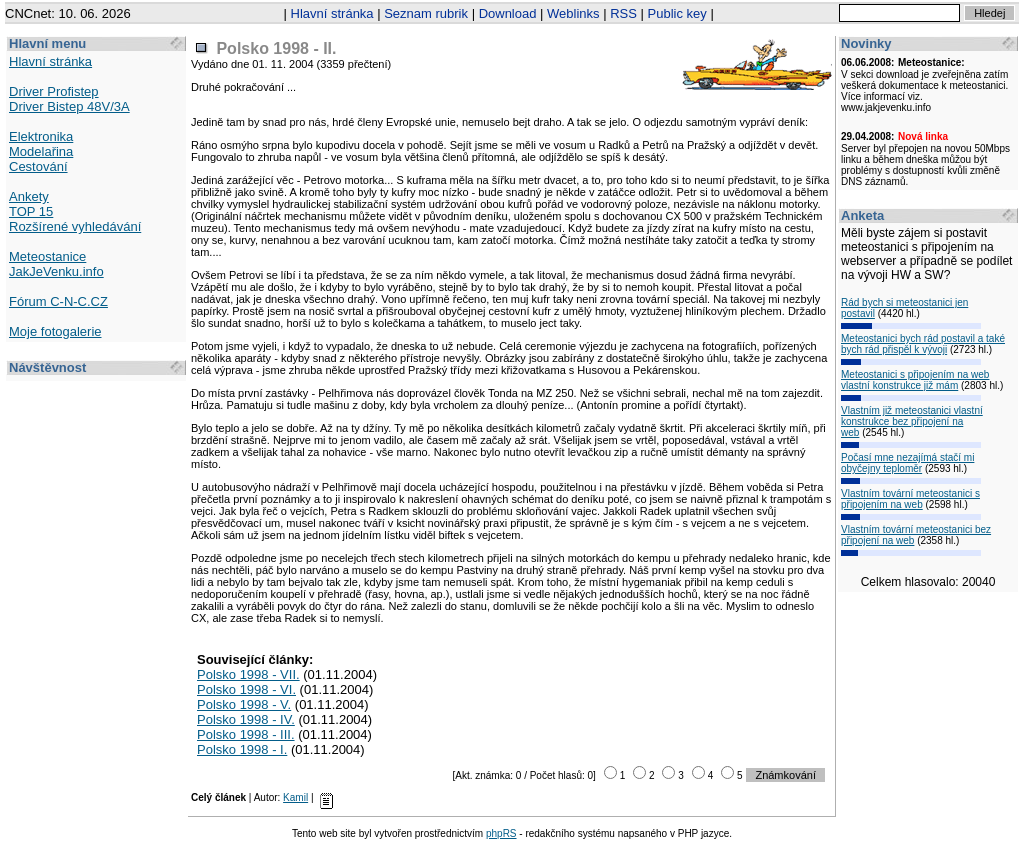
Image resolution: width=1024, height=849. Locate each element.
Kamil (295, 797)
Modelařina (41, 151)
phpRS (501, 833)
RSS (623, 13)
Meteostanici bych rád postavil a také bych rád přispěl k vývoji (923, 344)
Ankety (29, 196)
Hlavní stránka (332, 13)
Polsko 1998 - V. (244, 704)
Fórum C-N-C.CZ (58, 301)
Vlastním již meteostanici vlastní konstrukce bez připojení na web (912, 421)
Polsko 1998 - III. (246, 734)
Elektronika (41, 136)
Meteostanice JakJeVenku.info (56, 264)
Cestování (38, 166)
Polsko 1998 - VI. (246, 689)
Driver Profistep (54, 91)
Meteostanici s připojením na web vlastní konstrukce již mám (915, 380)
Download (508, 13)
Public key (677, 13)
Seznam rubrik (426, 13)
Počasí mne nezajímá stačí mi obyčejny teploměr (907, 463)
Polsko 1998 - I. (242, 749)
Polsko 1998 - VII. (248, 674)
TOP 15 (31, 211)
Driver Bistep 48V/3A (69, 106)
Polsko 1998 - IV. (246, 719)
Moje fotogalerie (55, 331)
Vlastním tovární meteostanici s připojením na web (910, 499)
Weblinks (573, 13)
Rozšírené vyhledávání (75, 226)
